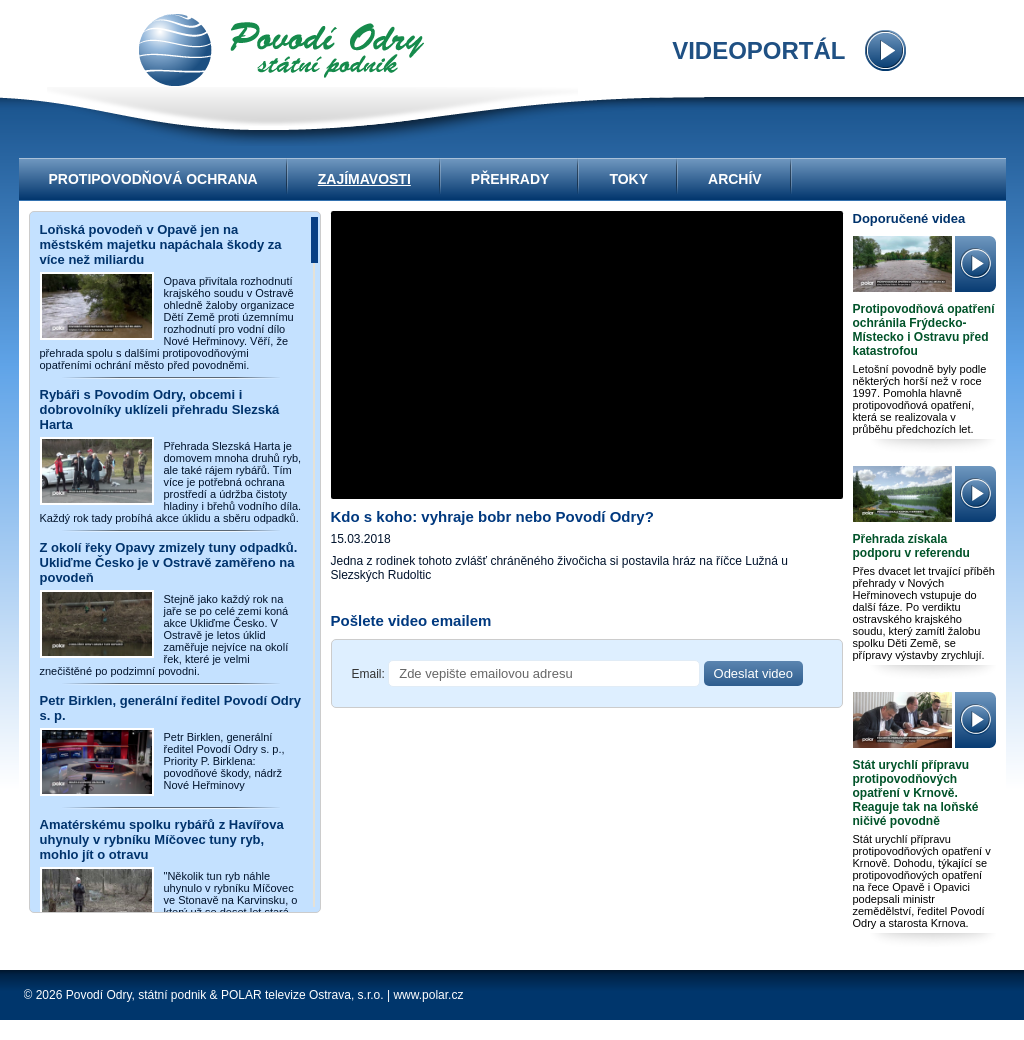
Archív (735, 179)
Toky (628, 179)
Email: (368, 674)
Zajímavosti (364, 179)
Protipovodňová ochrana (153, 179)
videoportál (281, 50)
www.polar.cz (428, 995)
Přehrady (510, 179)
